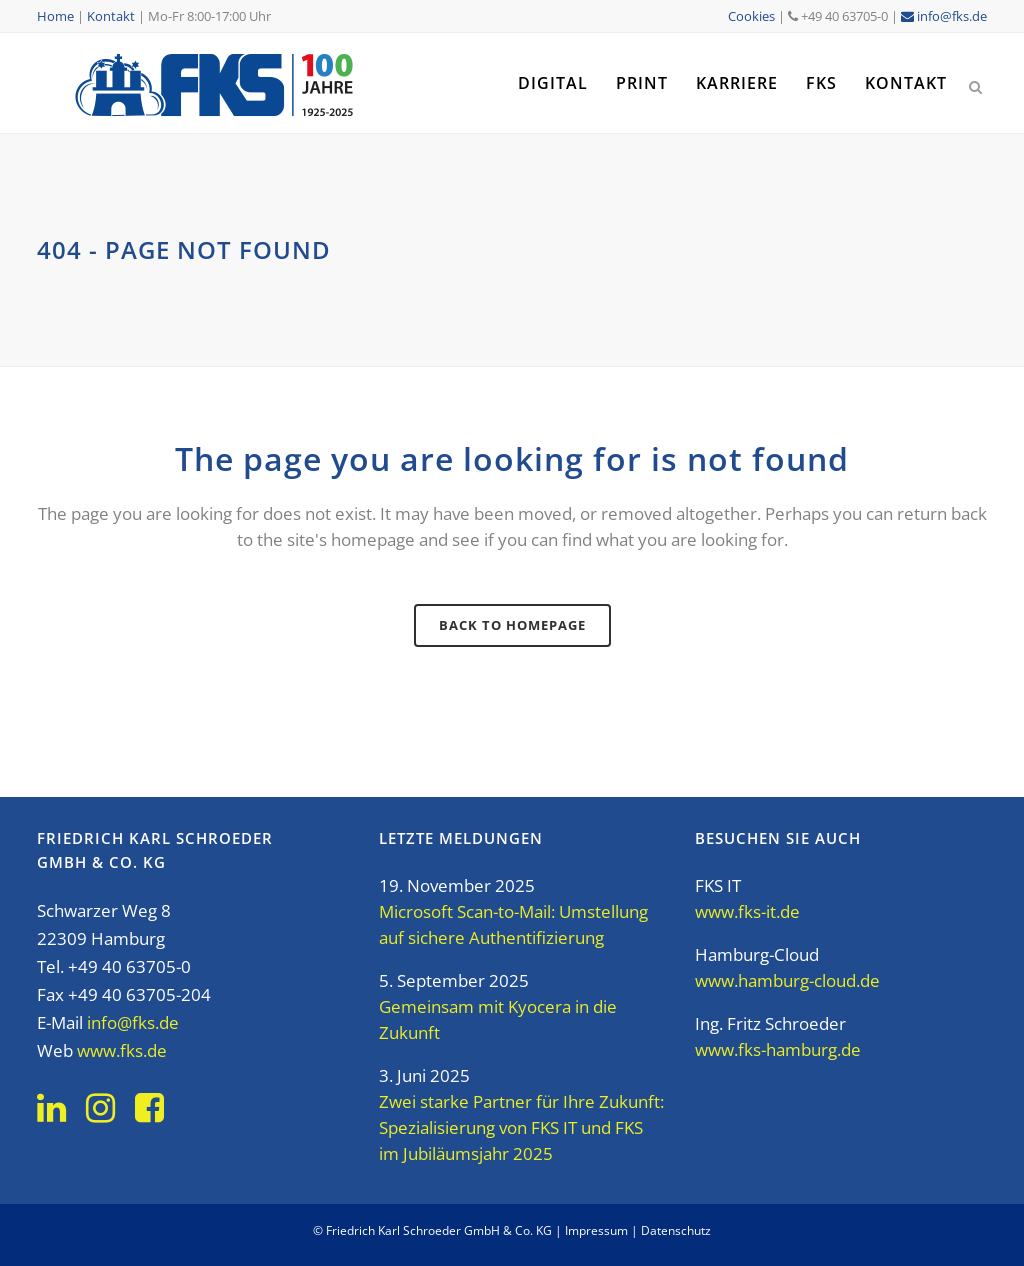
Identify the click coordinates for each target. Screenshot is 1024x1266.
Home (55, 16)
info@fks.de (944, 16)
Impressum (596, 1230)
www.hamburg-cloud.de (787, 980)
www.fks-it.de (747, 911)
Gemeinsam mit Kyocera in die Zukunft (498, 1019)
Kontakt (111, 16)
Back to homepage (512, 625)
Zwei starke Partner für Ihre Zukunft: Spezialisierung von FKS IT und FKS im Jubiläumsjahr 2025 (521, 1127)
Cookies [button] (751, 16)
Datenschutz (676, 1230)
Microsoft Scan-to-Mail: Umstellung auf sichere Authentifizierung (513, 924)
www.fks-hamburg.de (778, 1049)
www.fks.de (122, 1050)
